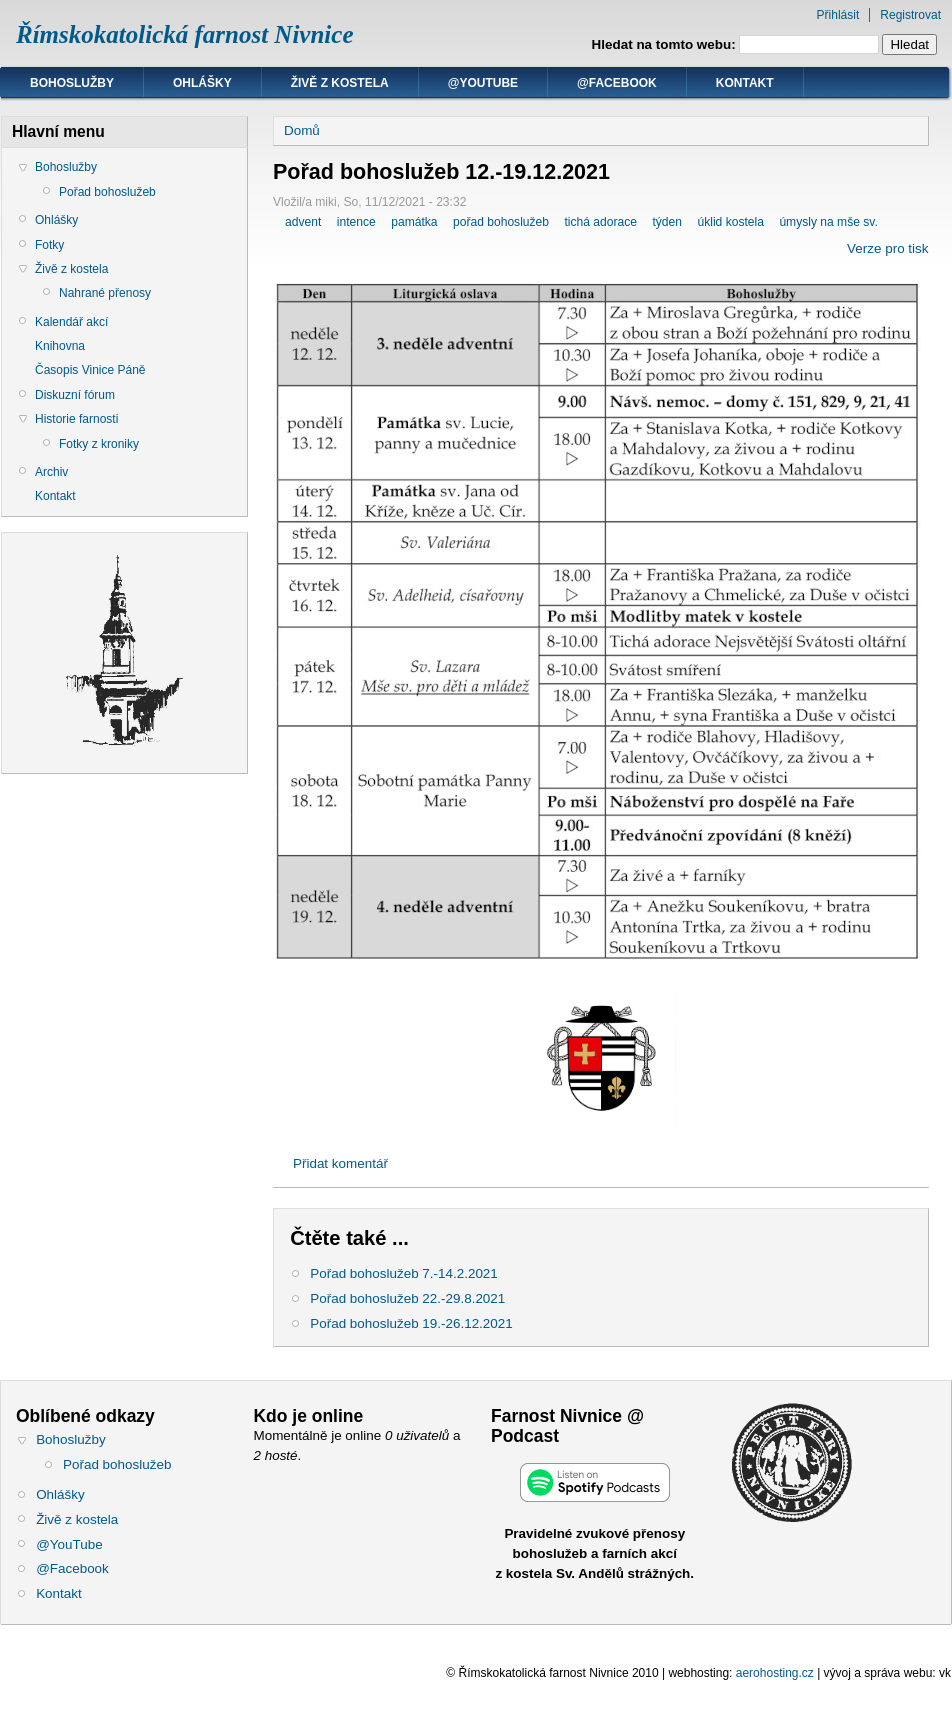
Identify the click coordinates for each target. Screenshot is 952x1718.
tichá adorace (600, 222)
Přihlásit (838, 15)
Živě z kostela (340, 83)
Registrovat (910, 15)
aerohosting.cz (775, 1673)
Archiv (51, 472)
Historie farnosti (76, 419)
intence (356, 222)
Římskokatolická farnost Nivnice (185, 34)
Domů (302, 130)
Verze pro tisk (887, 248)
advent (303, 222)
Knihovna (60, 346)
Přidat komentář (340, 1163)
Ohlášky (202, 83)
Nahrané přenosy (105, 293)
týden (667, 222)
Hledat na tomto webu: (666, 44)
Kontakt (745, 83)
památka (414, 222)
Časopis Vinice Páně (90, 370)
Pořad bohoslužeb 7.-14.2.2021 (404, 1273)
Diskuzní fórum (75, 395)
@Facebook (617, 83)
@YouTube (483, 83)
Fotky (49, 245)
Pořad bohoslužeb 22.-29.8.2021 (407, 1298)
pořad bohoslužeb (501, 222)
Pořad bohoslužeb (107, 192)
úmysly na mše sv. (828, 222)
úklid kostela (730, 222)
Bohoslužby (72, 83)
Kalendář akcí (71, 322)
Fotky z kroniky (99, 444)
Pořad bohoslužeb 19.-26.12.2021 (411, 1323)
